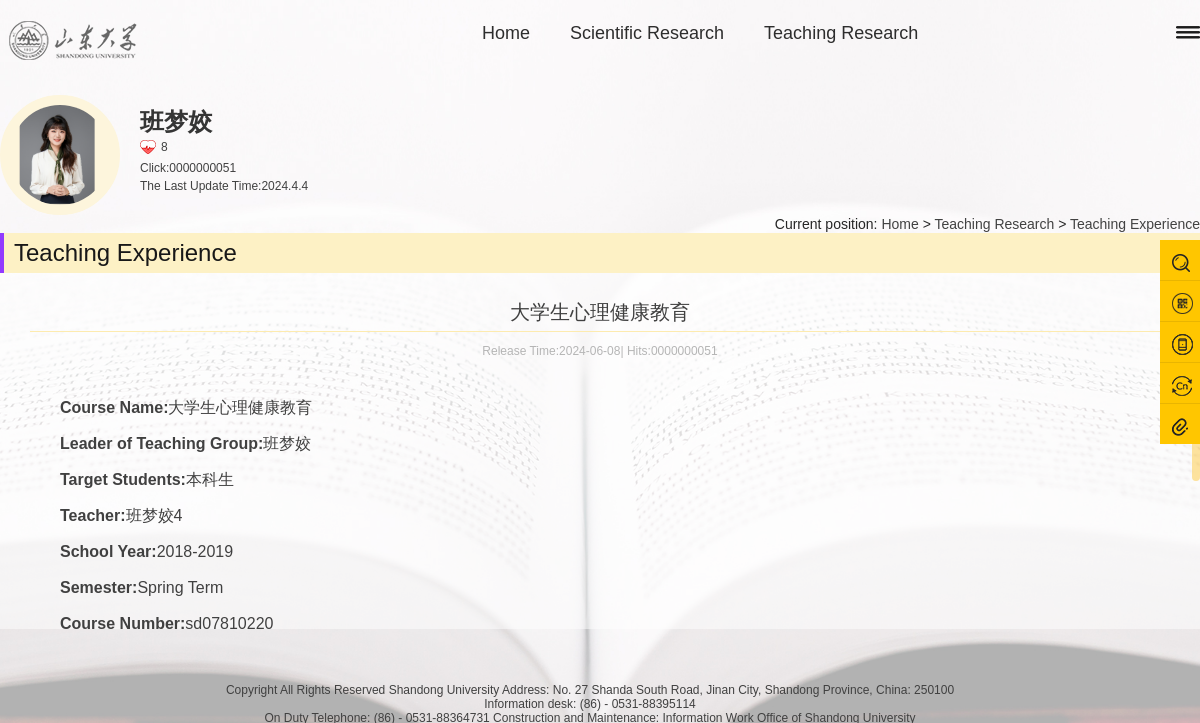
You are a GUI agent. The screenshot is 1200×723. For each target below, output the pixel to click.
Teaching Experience (1135, 224)
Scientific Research (647, 33)
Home (506, 33)
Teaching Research (841, 33)
